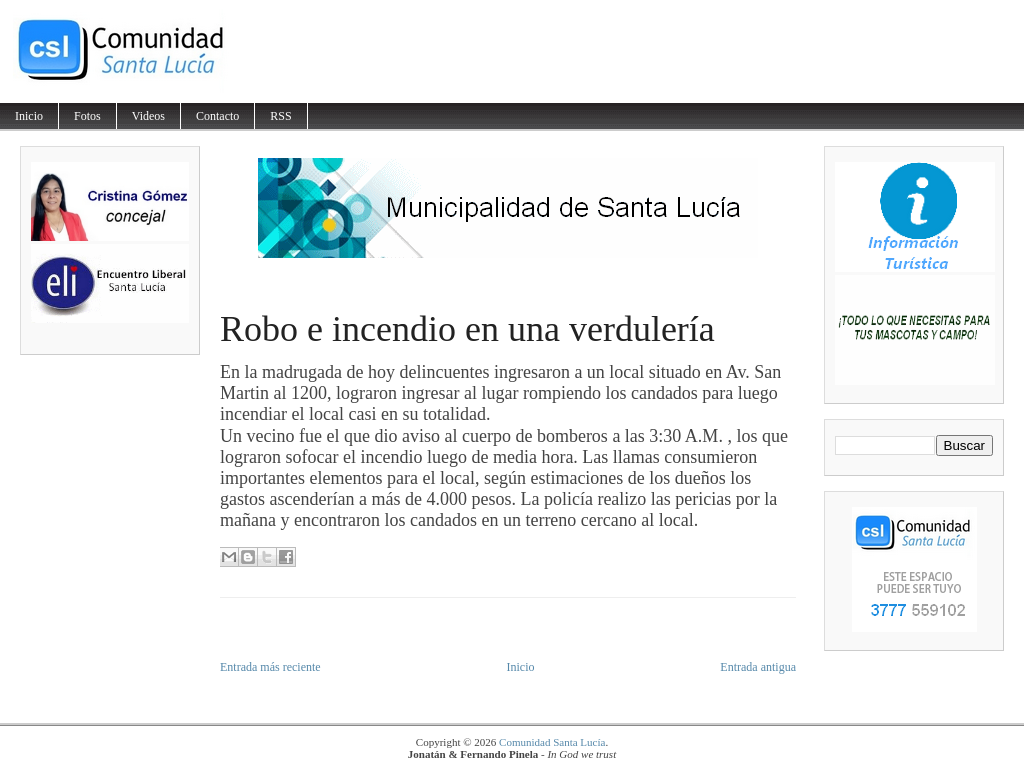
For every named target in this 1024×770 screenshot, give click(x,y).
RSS (280, 116)
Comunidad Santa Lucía (552, 742)
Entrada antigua (758, 667)
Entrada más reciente (270, 667)
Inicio (29, 116)
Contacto (217, 116)
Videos (148, 116)
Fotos (87, 116)
